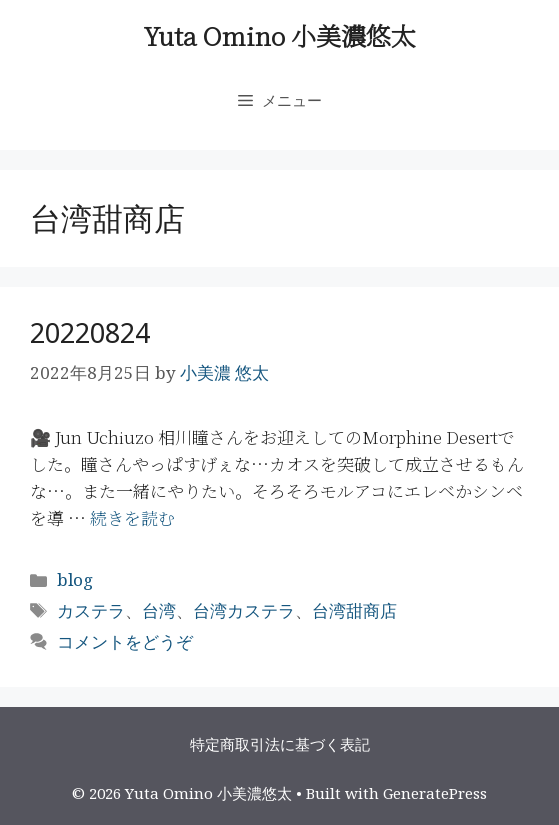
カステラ (91, 610)
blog (75, 579)
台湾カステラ (244, 610)
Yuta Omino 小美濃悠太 (279, 35)
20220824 (90, 332)
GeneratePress (435, 793)
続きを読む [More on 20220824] (132, 517)
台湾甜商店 (354, 610)
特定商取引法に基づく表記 (280, 744)
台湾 (159, 610)
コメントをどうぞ (125, 641)
